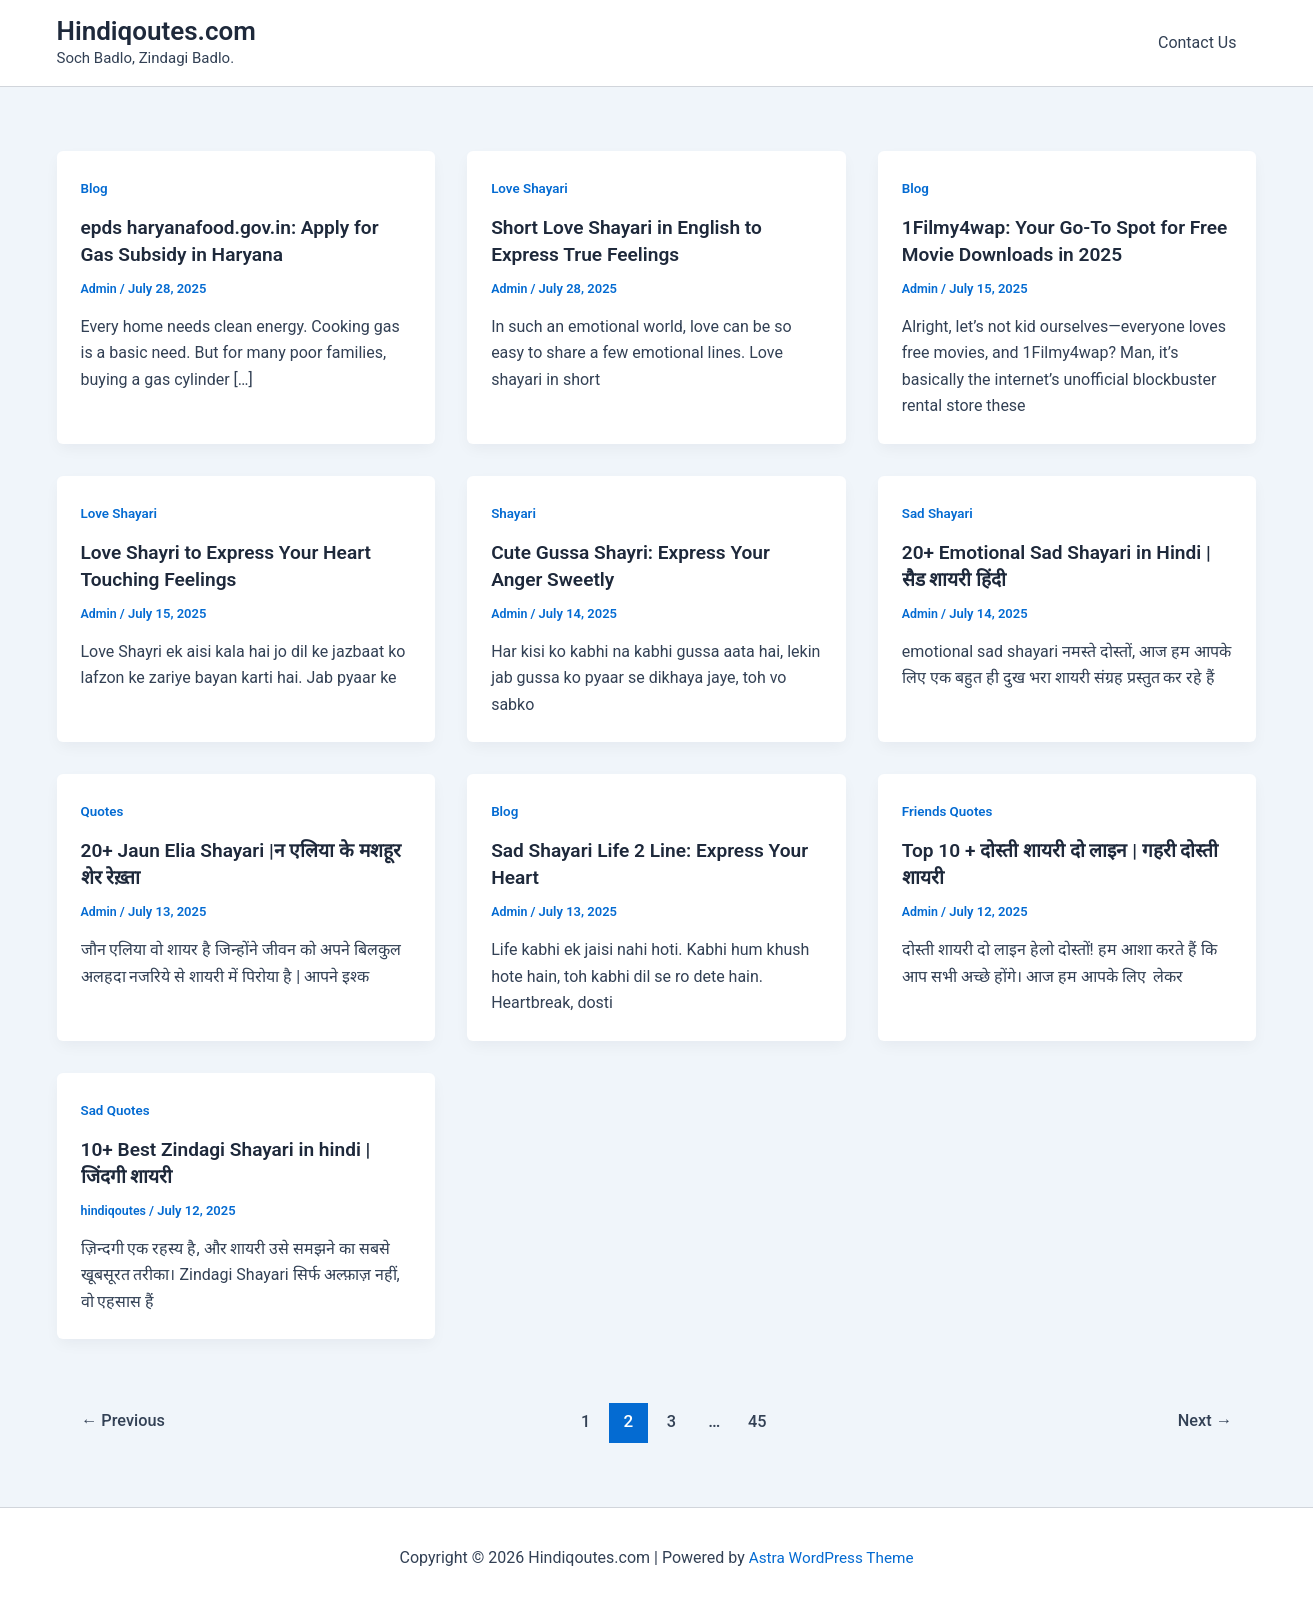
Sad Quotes (117, 1104)
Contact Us (1201, 42)
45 (759, 1414)
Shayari (514, 511)
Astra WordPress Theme (831, 1550)
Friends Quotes (949, 808)
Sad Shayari (939, 511)
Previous (126, 1414)
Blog (95, 188)
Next (1202, 1414)
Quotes (103, 808)
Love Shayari (531, 188)
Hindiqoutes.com (156, 31)
